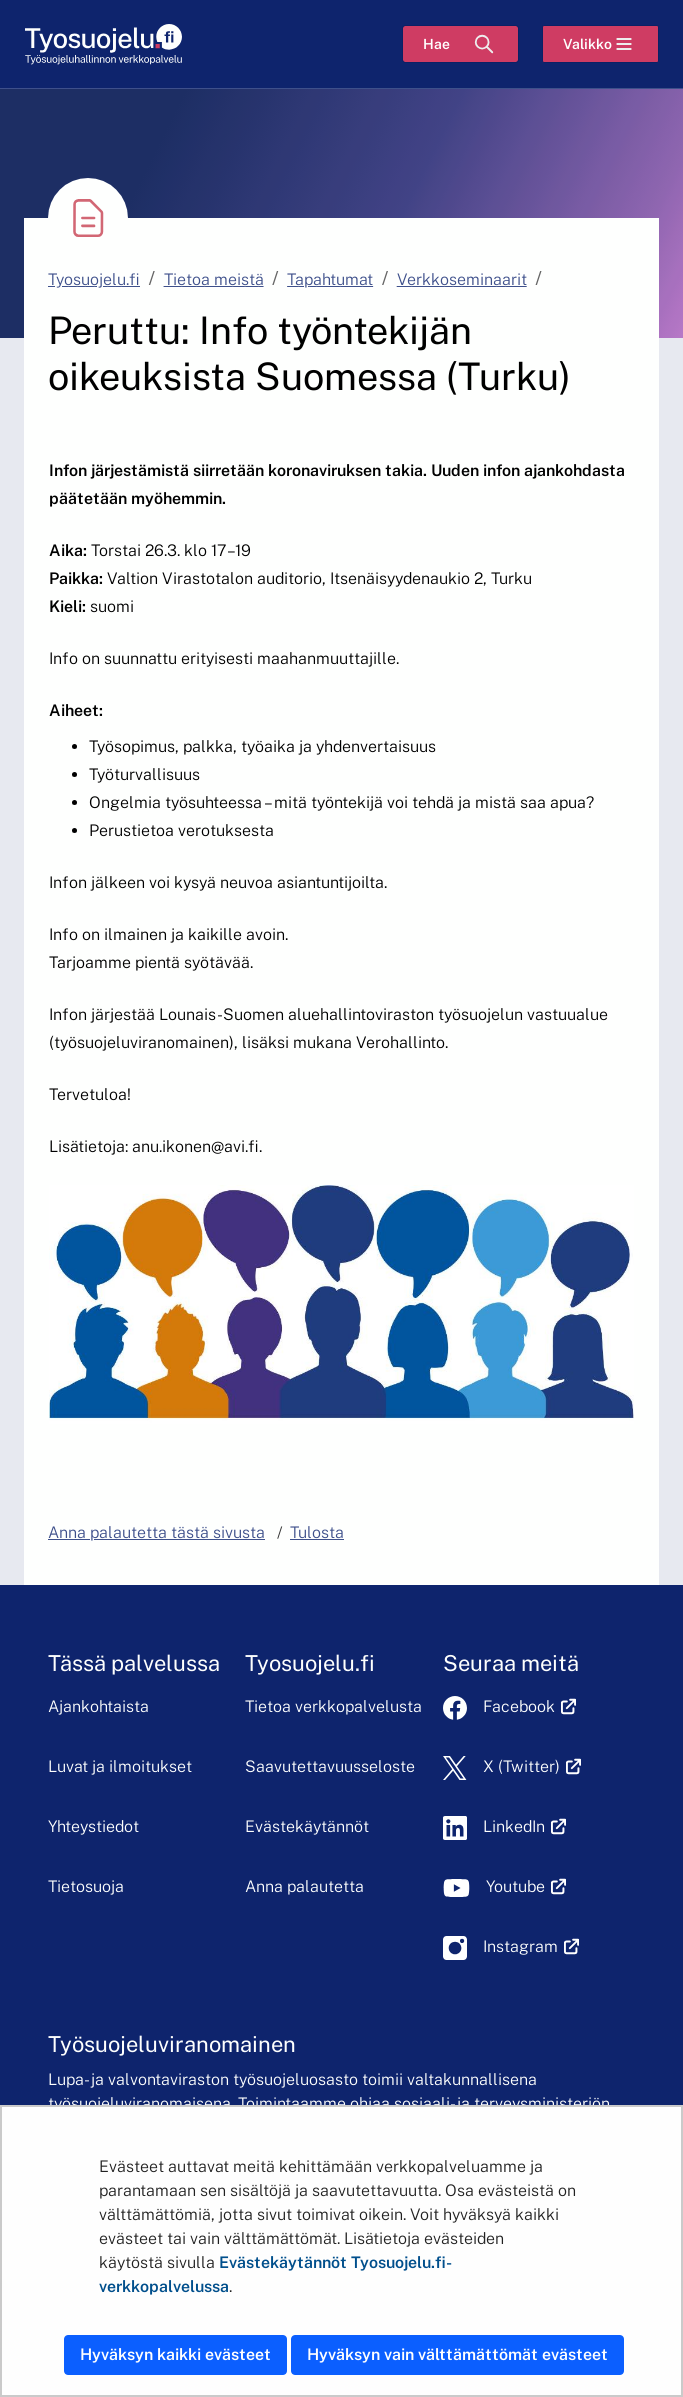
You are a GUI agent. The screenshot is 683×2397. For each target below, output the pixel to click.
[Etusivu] (103, 44)
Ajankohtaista (98, 1706)
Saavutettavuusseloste (330, 1766)
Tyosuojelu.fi (94, 279)
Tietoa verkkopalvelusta (333, 1706)
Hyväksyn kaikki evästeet (175, 2354)
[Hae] (460, 44)
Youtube (526, 1886)
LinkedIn (525, 1826)
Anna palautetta (304, 1886)
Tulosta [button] (317, 1532)
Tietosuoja (86, 1886)
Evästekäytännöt (307, 1826)
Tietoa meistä (214, 279)
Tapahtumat (330, 279)
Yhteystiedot (93, 1826)
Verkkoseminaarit (462, 279)
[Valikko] (600, 44)
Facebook (530, 1706)
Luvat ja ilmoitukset (120, 1766)
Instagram (531, 1946)
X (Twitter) (532, 1766)
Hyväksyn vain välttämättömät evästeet (457, 2354)
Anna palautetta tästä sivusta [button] (156, 1532)
